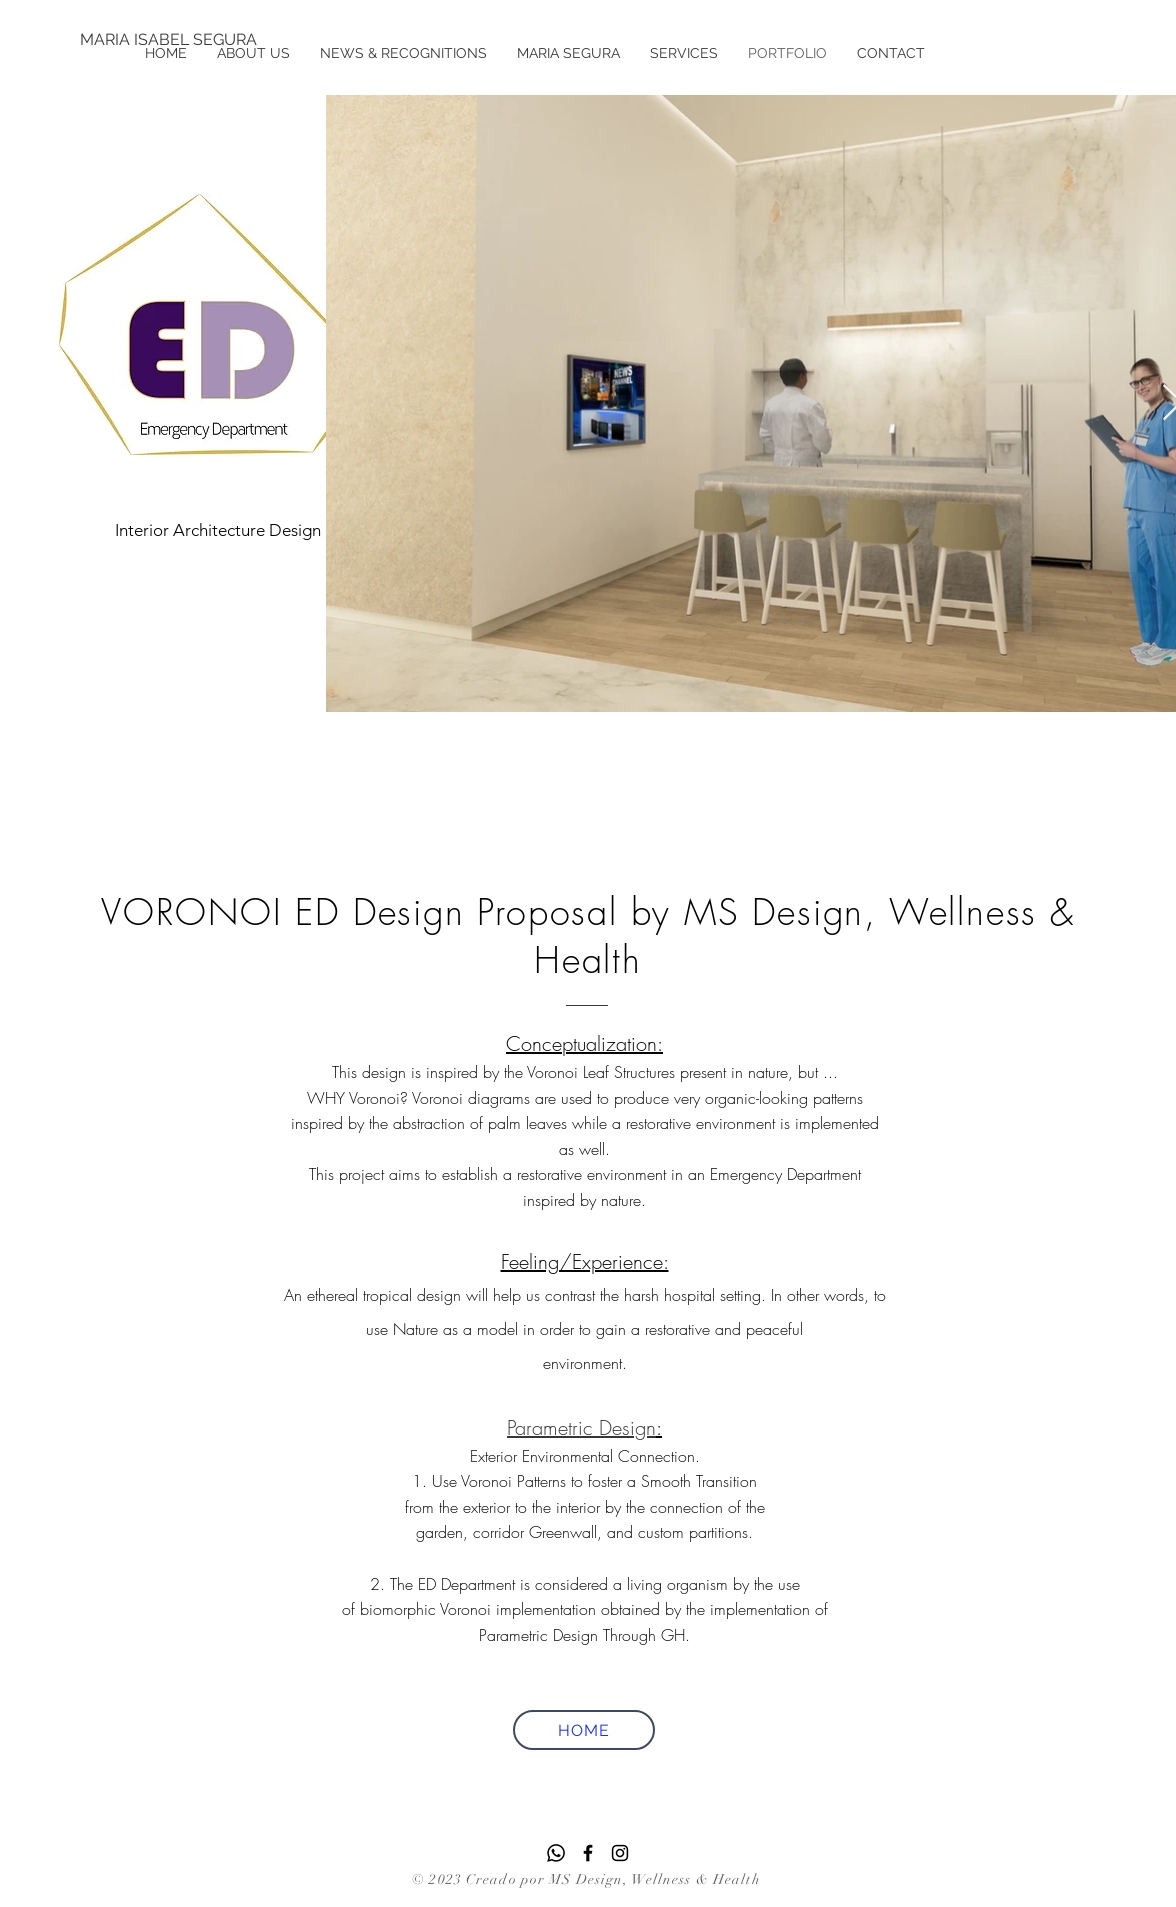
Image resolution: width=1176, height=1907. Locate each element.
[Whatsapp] (556, 1853)
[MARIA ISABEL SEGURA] (168, 40)
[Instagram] (620, 1853)
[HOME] (584, 1730)
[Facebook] (588, 1853)
